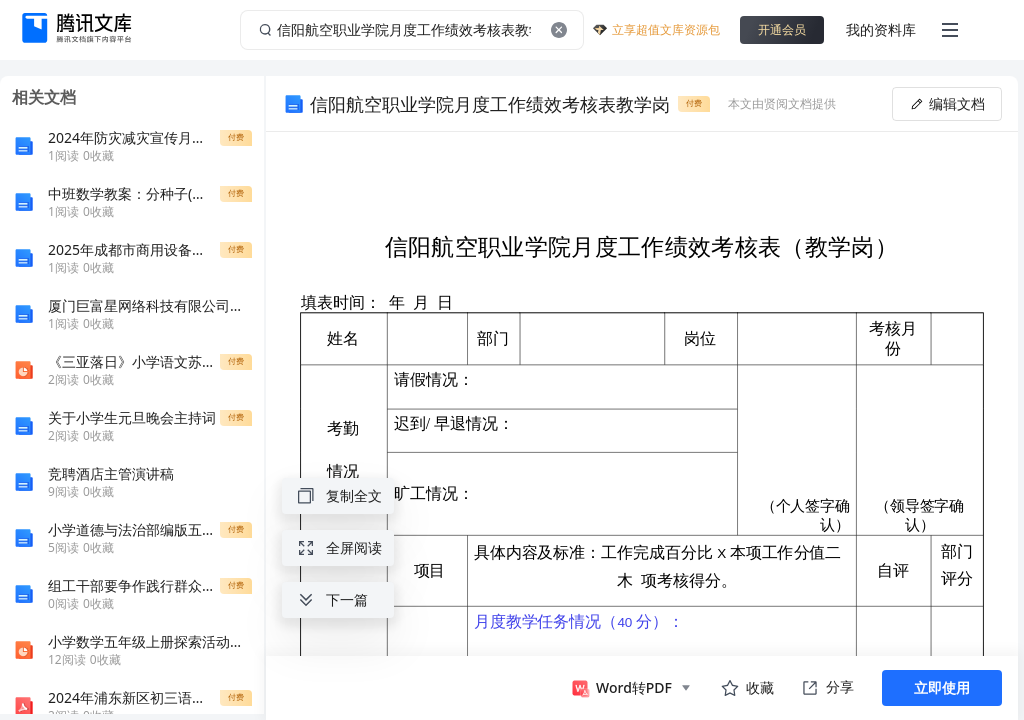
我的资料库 (881, 29)
